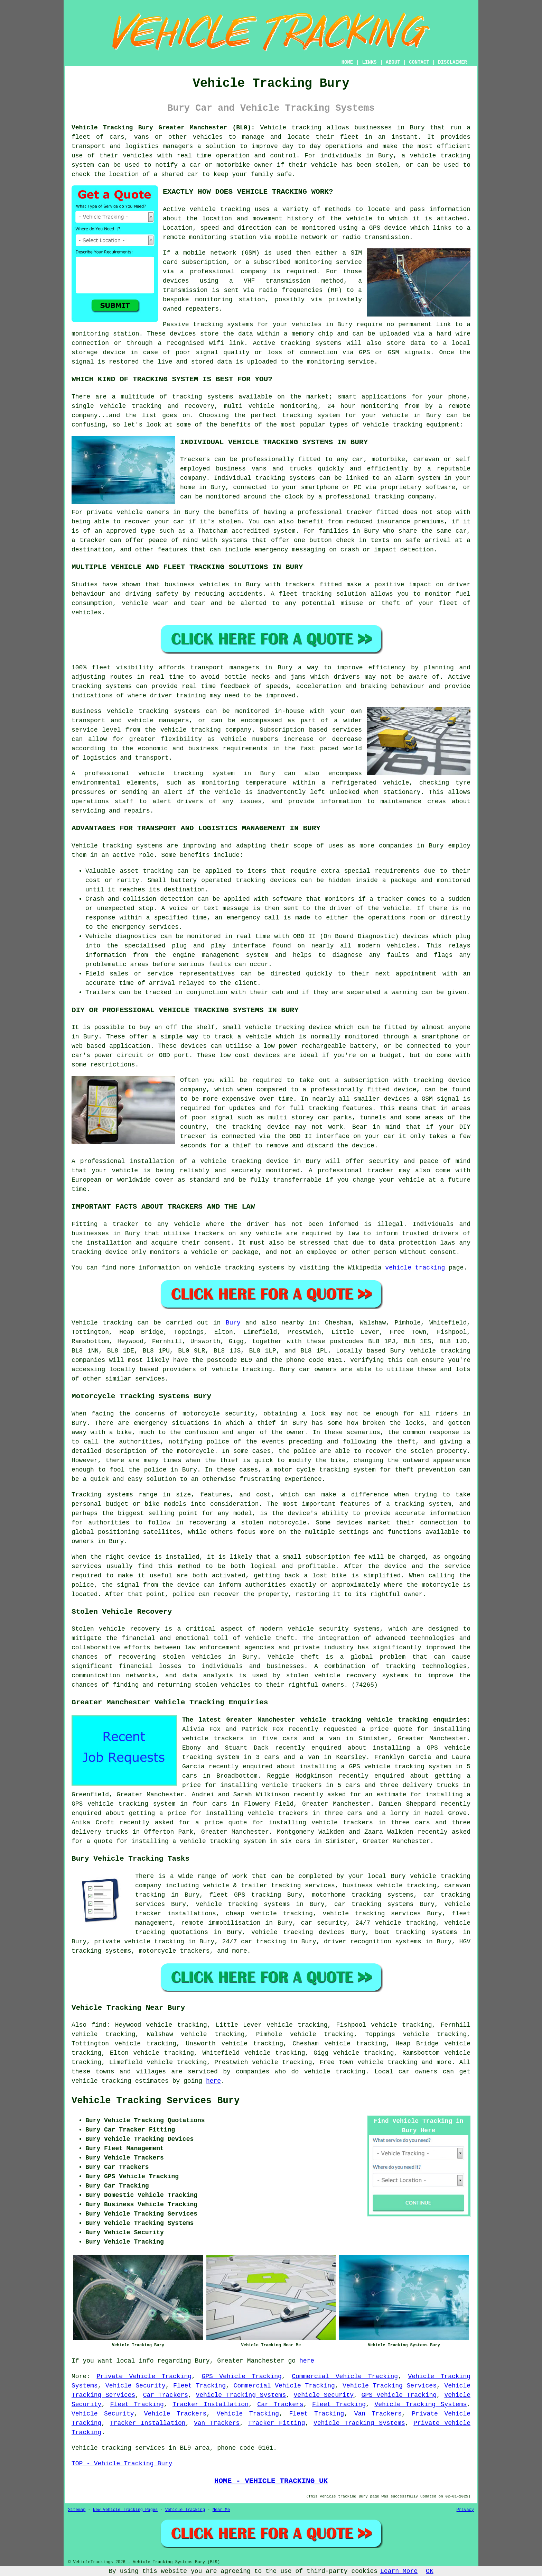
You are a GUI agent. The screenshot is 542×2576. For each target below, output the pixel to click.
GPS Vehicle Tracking (241, 2376)
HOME (347, 62)
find (98, 2025)
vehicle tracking (415, 1267)
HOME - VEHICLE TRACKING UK (271, 2481)
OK (429, 2571)
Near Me (221, 2510)
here (213, 2081)
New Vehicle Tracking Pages (125, 2510)
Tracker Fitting (276, 2423)
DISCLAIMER (452, 62)
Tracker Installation (210, 2404)
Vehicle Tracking (248, 2413)
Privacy (465, 2510)
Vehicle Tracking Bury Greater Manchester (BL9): (163, 127)
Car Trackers (165, 2395)
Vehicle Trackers (175, 2413)
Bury (233, 1322)
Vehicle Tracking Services (390, 2385)
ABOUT (393, 62)
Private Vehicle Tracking (144, 2376)
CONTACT (419, 62)
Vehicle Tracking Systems (241, 2395)
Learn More (399, 2571)
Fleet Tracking (199, 2385)
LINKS (369, 62)
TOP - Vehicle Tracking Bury (122, 2463)
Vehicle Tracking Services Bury (156, 2101)
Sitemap (76, 2510)
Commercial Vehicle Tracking (345, 2376)
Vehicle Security (135, 2385)
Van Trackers (378, 2413)
